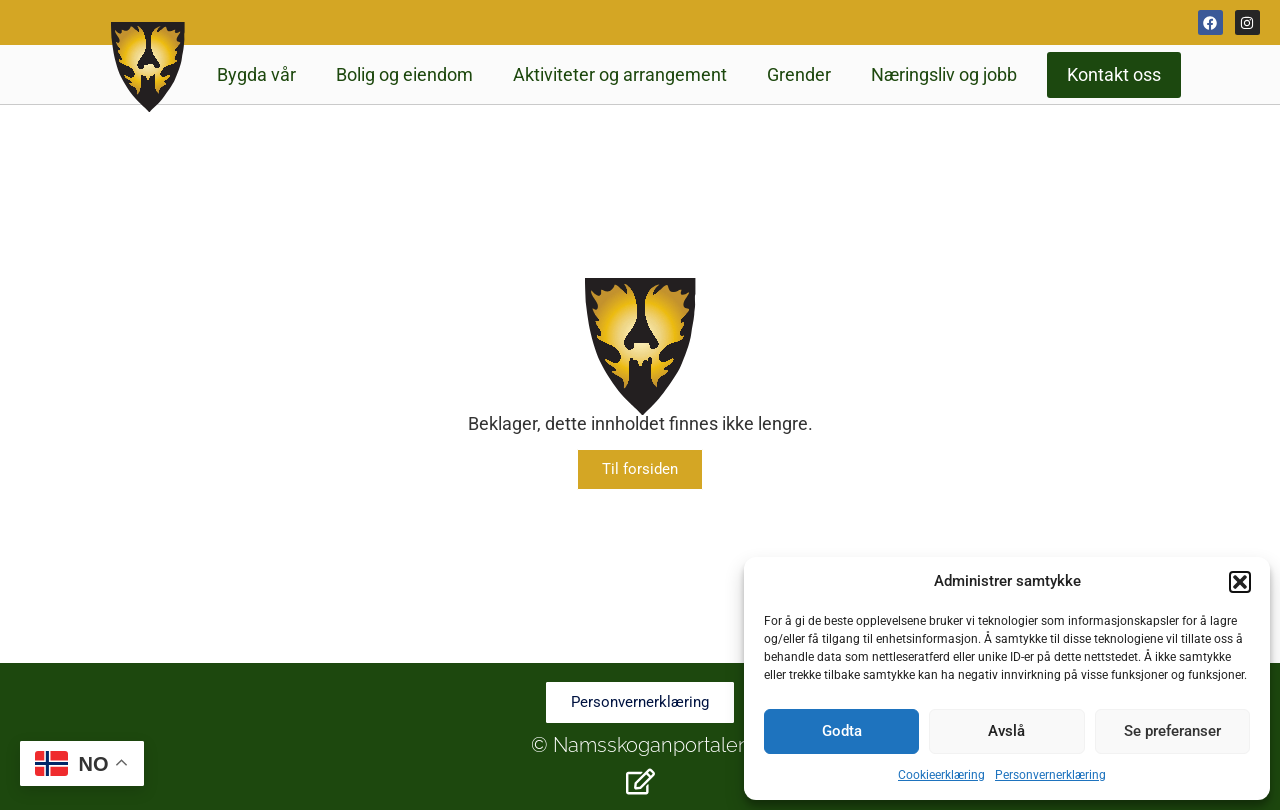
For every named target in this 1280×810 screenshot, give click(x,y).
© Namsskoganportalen (640, 745)
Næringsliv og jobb (944, 75)
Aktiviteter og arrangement (620, 75)
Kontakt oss (1114, 75)
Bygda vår (256, 75)
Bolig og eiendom (404, 75)
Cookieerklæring (941, 775)
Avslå (1006, 731)
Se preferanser (1172, 731)
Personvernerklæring (1050, 775)
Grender (799, 75)
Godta (842, 731)
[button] (1240, 582)
